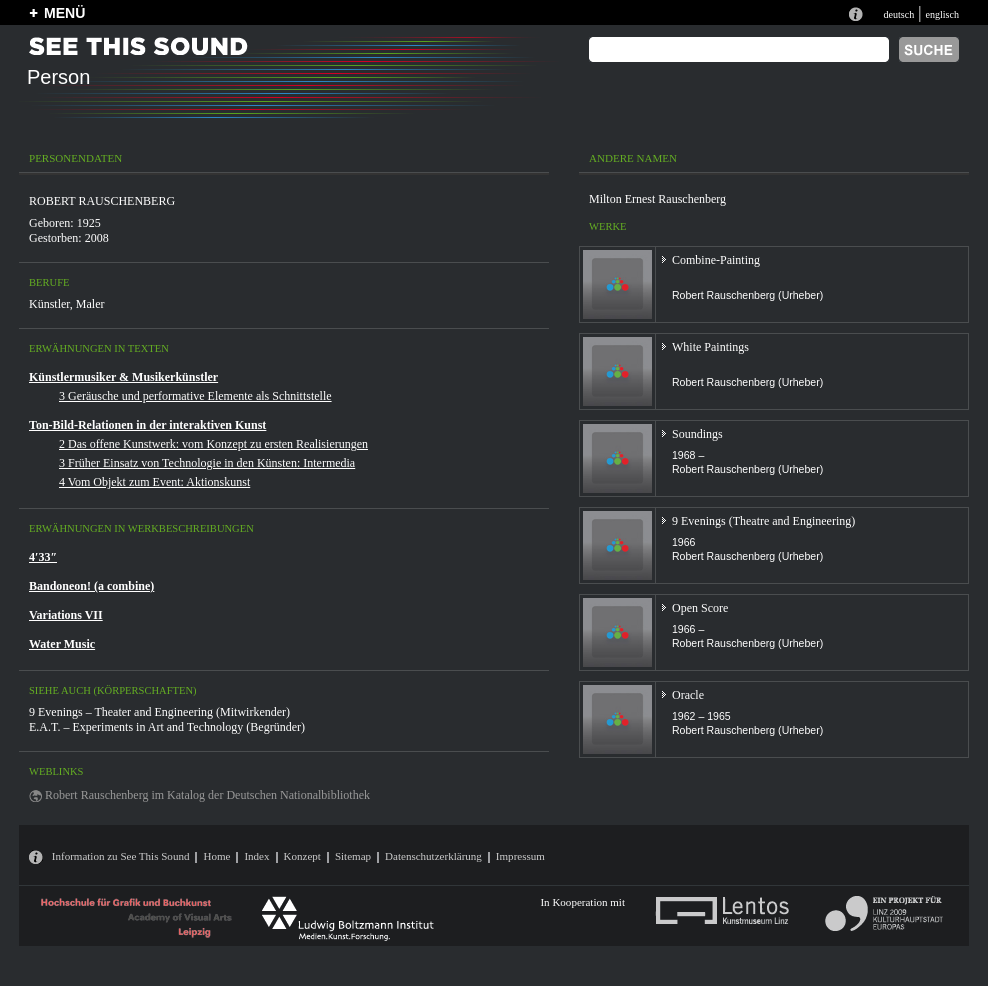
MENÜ (64, 13)
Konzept (302, 856)
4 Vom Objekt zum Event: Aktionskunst (154, 482)
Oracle (688, 695)
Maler (90, 304)
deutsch (898, 14)
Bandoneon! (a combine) (91, 586)
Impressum (520, 856)
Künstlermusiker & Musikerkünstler (123, 377)
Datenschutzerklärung (433, 856)
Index (256, 856)
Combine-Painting (716, 260)
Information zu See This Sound (121, 856)
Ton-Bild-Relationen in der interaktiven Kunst (147, 425)
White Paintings (710, 347)
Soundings (697, 434)
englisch (942, 14)
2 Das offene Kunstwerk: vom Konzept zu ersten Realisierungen (213, 444)
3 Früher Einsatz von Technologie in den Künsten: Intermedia (207, 463)
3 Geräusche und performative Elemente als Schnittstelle (195, 396)
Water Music (62, 644)
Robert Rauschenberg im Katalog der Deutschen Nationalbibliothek (207, 795)
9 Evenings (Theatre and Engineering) (763, 521)
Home (216, 856)
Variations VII (66, 615)
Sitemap (353, 856)
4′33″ (43, 557)
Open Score (700, 608)
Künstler (49, 304)
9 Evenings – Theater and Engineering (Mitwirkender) (159, 712)
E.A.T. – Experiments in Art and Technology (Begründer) (167, 727)
